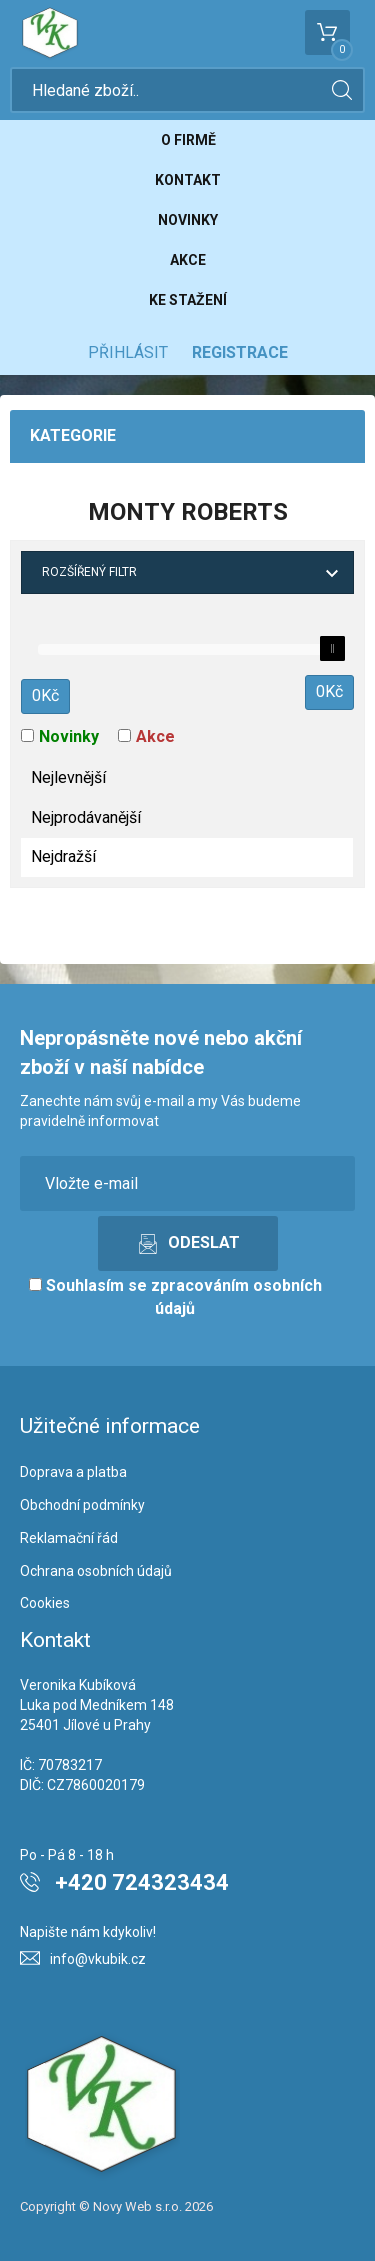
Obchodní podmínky (82, 1505)
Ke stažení (188, 300)
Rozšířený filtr (89, 572)
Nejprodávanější (86, 817)
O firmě (188, 140)
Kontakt (188, 180)
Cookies (45, 1603)
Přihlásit (128, 352)
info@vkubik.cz (98, 1959)
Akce (188, 260)
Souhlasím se (175, 1297)
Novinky (188, 220)
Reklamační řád (69, 1538)
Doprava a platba (73, 1472)
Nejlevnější (68, 777)
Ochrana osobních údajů (96, 1571)
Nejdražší (63, 856)
